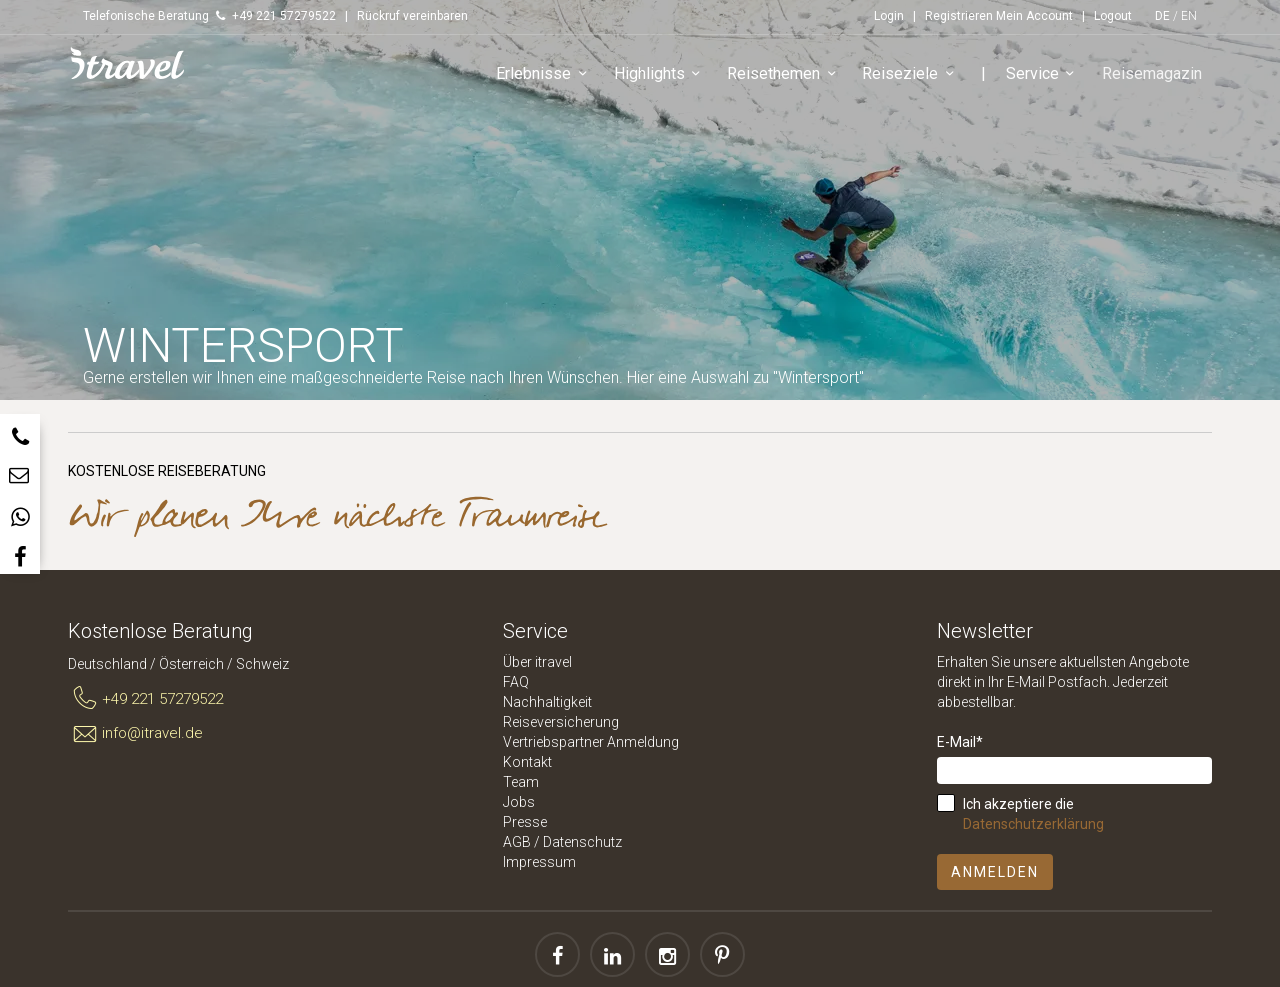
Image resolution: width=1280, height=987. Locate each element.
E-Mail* (960, 742)
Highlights (661, 74)
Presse (525, 822)
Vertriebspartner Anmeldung (591, 742)
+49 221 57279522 (145, 699)
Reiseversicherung (561, 722)
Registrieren (959, 16)
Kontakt (527, 762)
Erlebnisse (545, 74)
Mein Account (1034, 16)
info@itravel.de (135, 734)
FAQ (516, 682)
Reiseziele (912, 74)
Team (521, 782)
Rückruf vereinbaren (412, 16)
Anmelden (995, 872)
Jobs (519, 802)
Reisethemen (785, 74)
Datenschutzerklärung (1033, 824)
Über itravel (537, 662)
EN (1189, 16)
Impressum (539, 862)
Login (889, 16)
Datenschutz (582, 842)
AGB (517, 842)
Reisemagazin (1152, 73)
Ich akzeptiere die (1033, 814)
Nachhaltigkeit (547, 702)
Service (1044, 74)
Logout (1113, 16)
